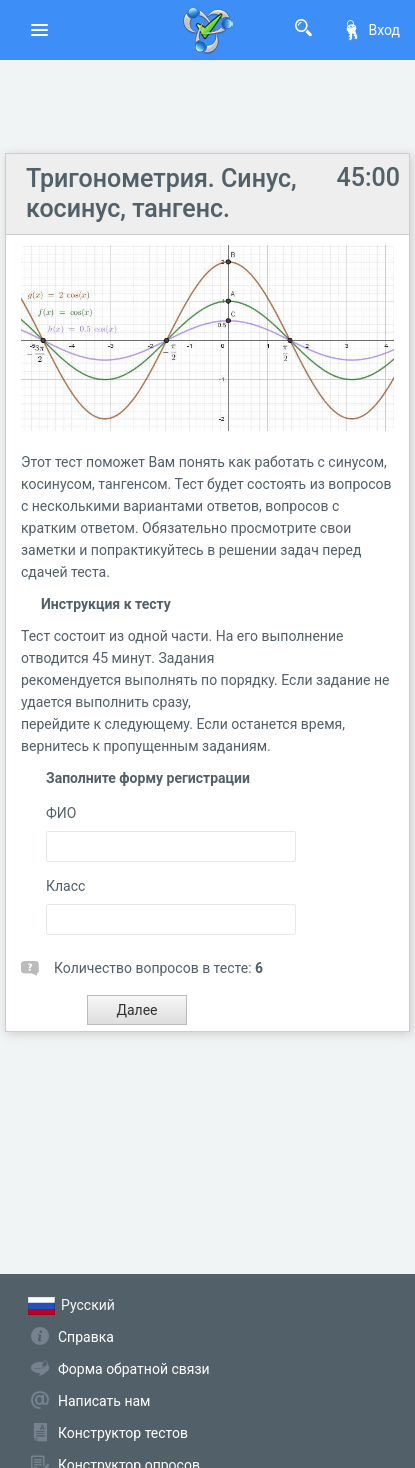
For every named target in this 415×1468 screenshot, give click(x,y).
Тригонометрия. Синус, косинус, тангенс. (161, 193)
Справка (86, 1337)
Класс (65, 886)
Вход (371, 30)
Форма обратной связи (134, 1369)
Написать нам (104, 1401)
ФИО (61, 813)
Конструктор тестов (123, 1433)
